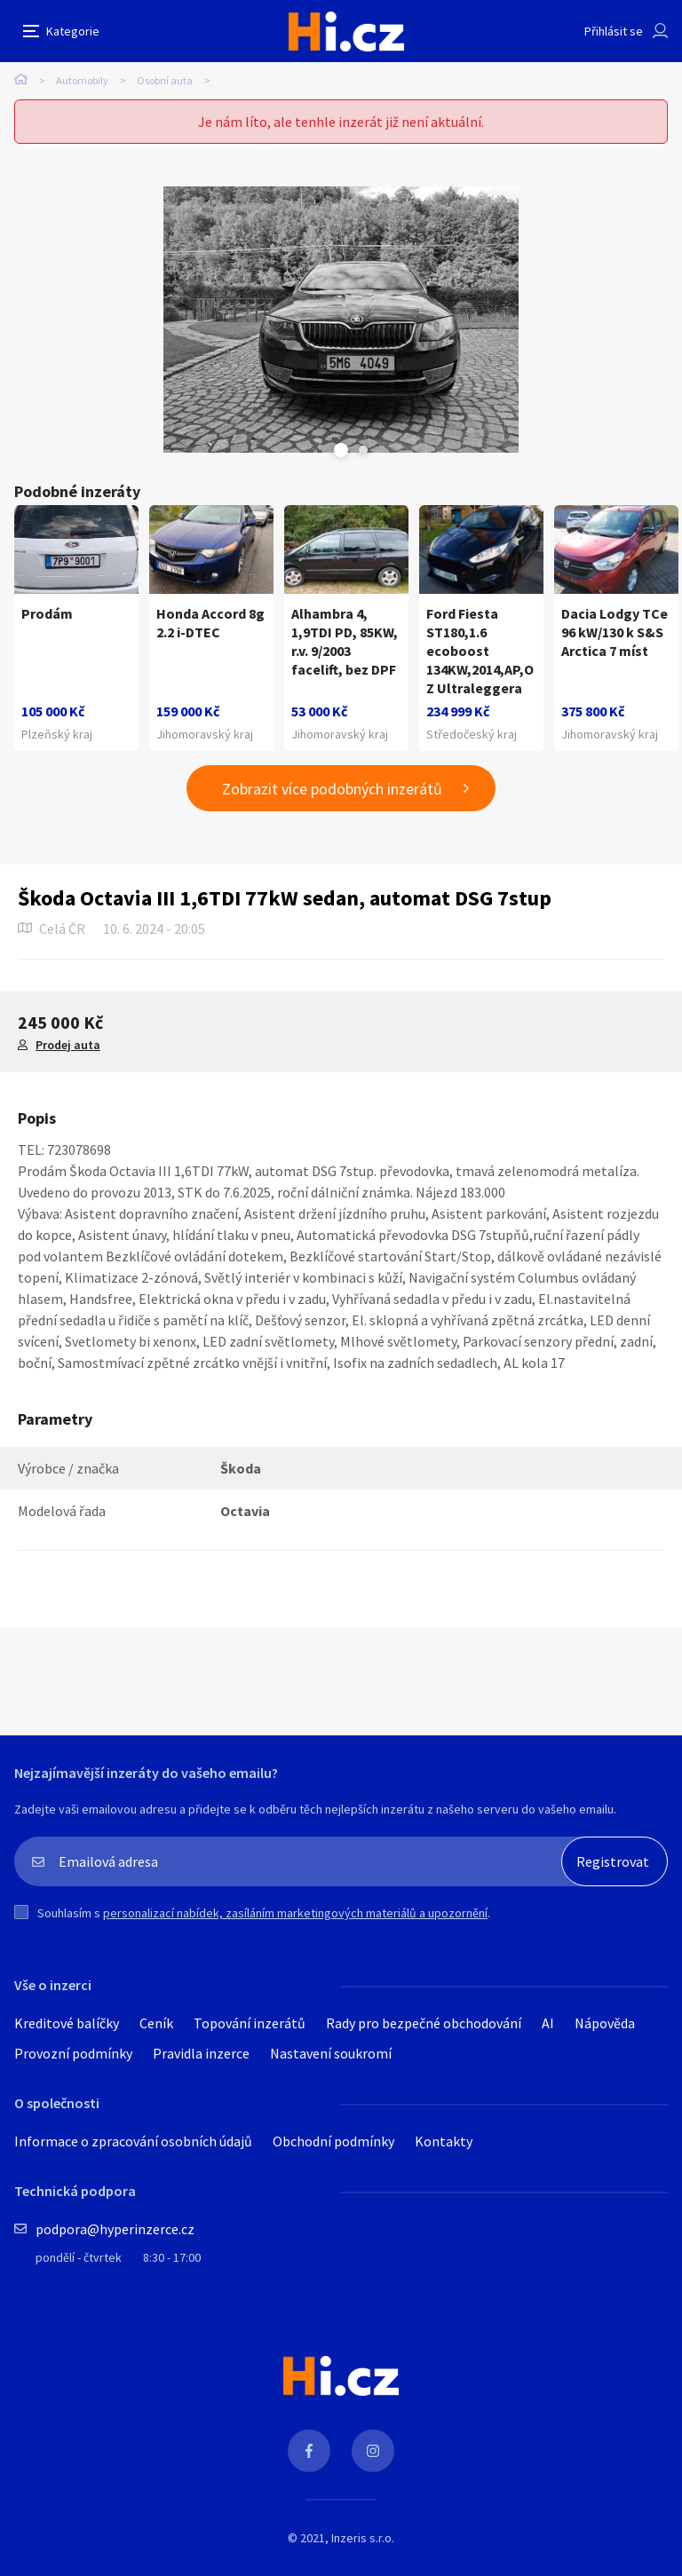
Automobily (82, 80)
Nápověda (605, 2023)
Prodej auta (68, 1045)
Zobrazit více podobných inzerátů (332, 788)
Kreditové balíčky (66, 2023)
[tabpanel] (341, 319)
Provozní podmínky (73, 2053)
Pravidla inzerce (201, 2053)
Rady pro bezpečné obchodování (423, 2023)
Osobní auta (165, 80)
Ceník (156, 2023)
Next (363, 450)
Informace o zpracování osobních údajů (133, 2141)
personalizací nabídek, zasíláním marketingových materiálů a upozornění (295, 1913)
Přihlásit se (613, 31)
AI (548, 2023)
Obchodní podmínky (333, 2141)
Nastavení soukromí (331, 2053)
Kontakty (443, 2141)
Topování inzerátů (249, 2023)
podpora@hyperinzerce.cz (115, 2229)
